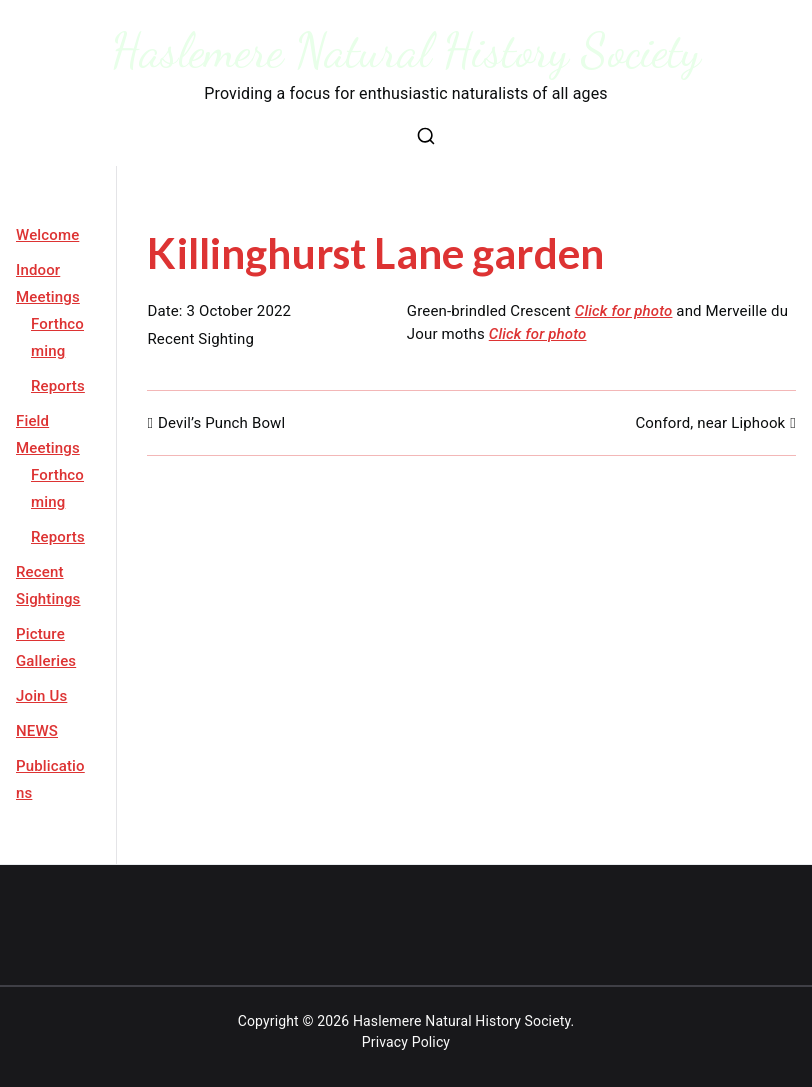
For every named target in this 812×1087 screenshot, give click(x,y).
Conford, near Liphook (710, 423)
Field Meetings (48, 434)
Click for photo (624, 311)
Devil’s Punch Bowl (221, 423)
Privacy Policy (406, 1042)
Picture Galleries (46, 647)
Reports (58, 386)
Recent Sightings (48, 585)
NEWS (37, 731)
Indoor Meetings (48, 283)
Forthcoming (57, 337)
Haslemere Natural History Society (406, 50)
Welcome (47, 235)
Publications (50, 779)
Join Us (41, 696)
